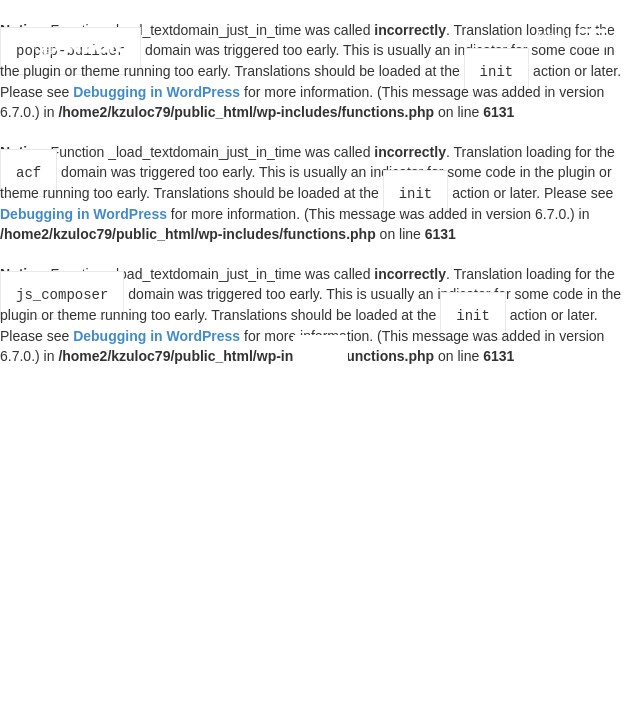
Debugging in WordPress (156, 90)
